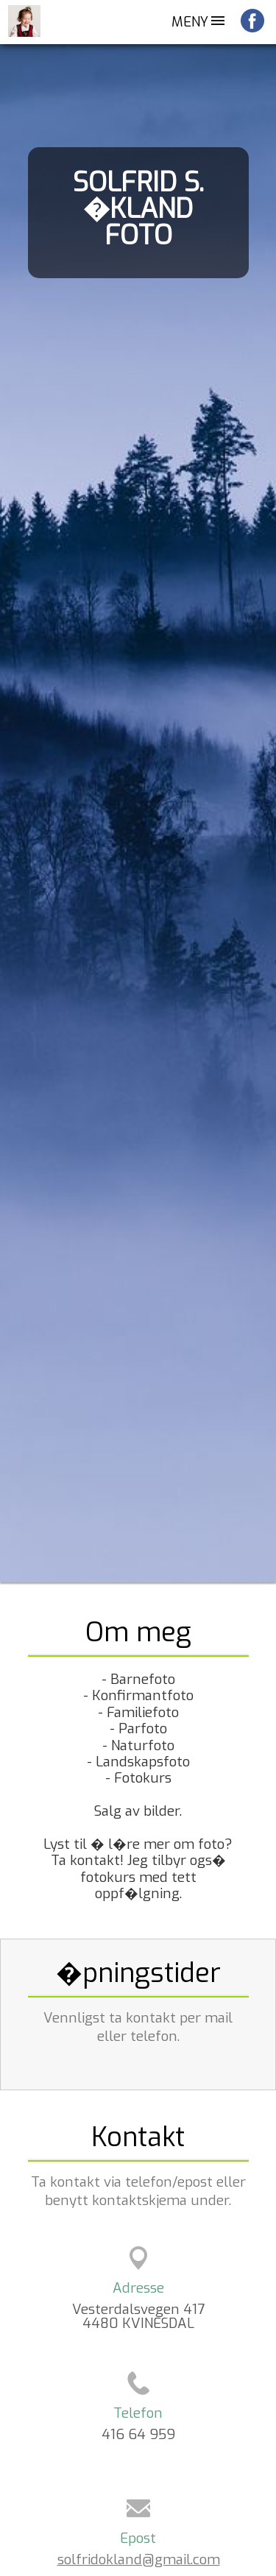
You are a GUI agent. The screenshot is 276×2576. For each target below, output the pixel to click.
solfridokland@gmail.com (138, 2559)
